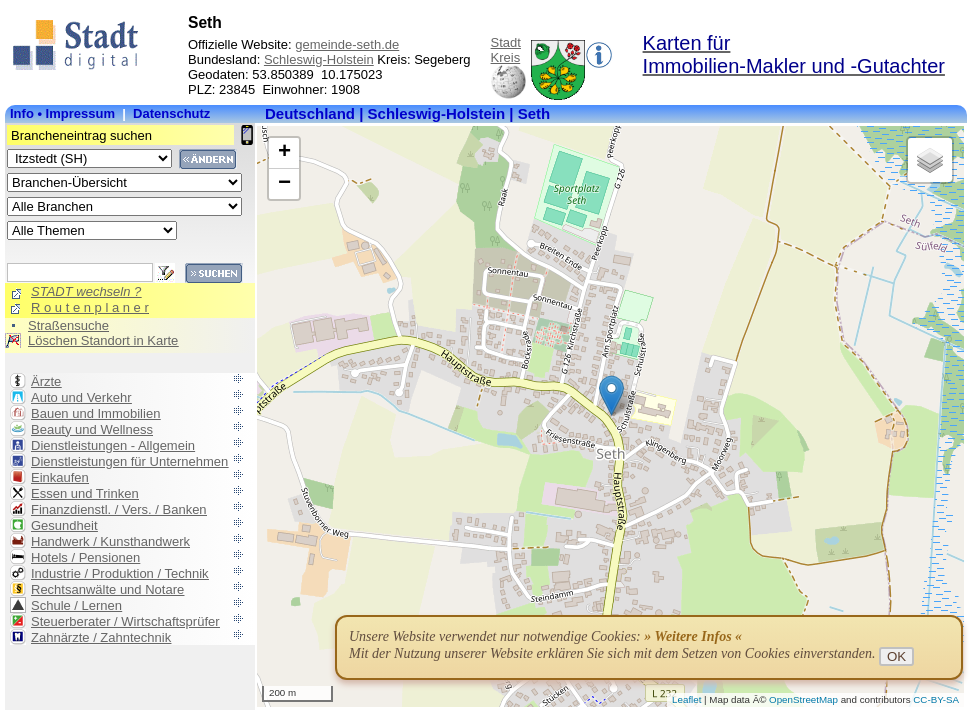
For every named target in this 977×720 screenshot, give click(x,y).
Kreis (506, 57)
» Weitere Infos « (693, 636)
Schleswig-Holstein (319, 59)
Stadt (506, 42)
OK (896, 656)
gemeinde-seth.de (347, 44)
